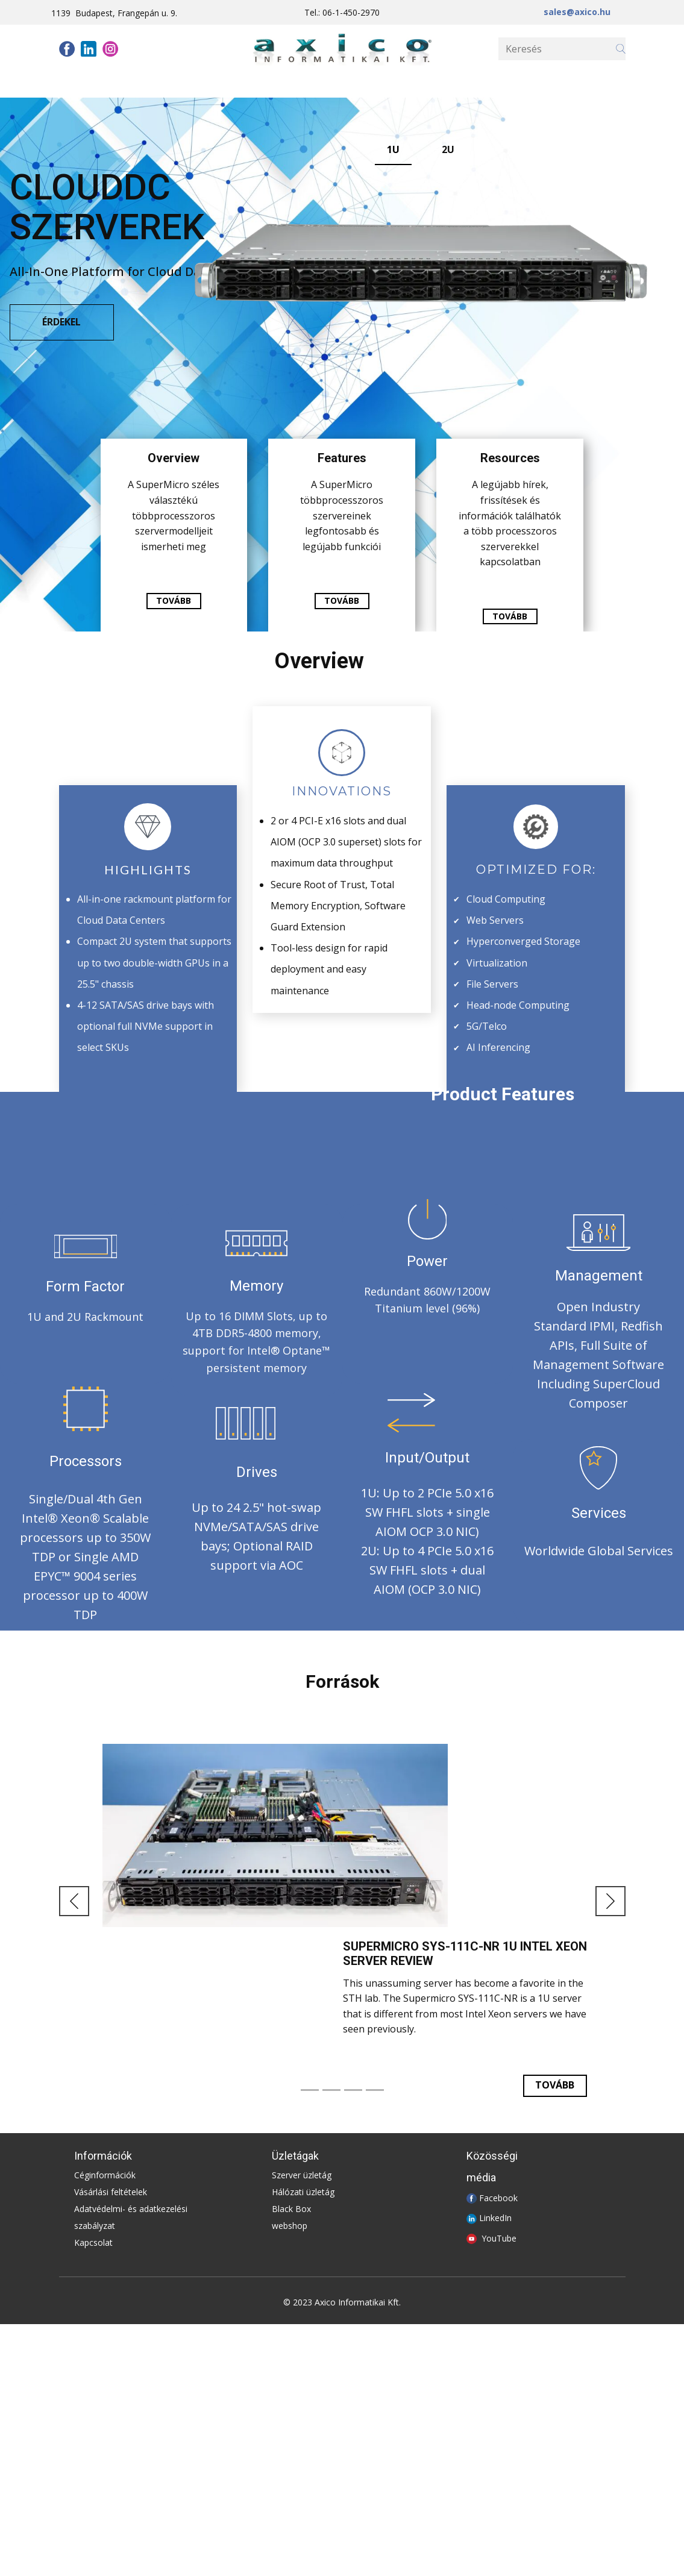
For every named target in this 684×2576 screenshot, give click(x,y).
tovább (173, 600)
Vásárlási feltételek (110, 2192)
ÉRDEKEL (61, 321)
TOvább (554, 2085)
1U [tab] (393, 149)
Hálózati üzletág (303, 2192)
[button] (74, 1901)
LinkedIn (495, 2217)
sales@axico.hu (577, 11)
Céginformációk (105, 2175)
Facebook (498, 2197)
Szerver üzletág (301, 2175)
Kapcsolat (93, 2242)
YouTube (499, 2237)
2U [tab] (448, 149)
